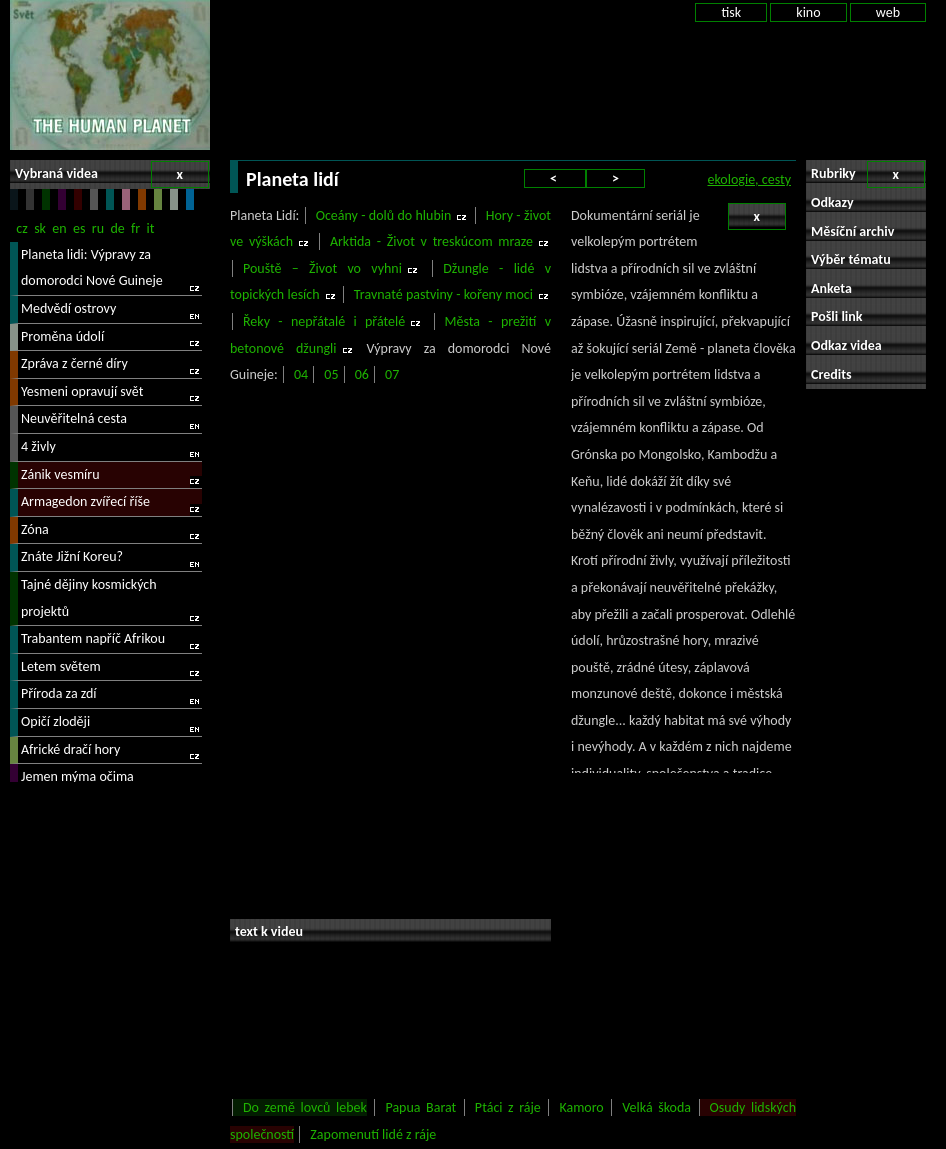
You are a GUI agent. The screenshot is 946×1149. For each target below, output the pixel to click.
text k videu (269, 931)
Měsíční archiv (852, 231)
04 (301, 374)
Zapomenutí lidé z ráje (373, 1134)
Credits (831, 374)
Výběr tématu (851, 259)
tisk (731, 12)
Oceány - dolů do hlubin (384, 215)
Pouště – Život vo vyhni (322, 268)
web (888, 12)
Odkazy (832, 202)
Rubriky (868, 174)
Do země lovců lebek (305, 1107)
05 (331, 374)
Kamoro (581, 1107)
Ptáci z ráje (508, 1107)
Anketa (831, 288)
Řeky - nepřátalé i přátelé (324, 321)
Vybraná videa (112, 174)
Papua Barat (420, 1107)
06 (362, 374)
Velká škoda (656, 1107)
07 (392, 374)
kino (808, 12)
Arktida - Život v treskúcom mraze (431, 241)
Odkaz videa (846, 345)
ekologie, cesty (750, 179)
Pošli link (837, 316)
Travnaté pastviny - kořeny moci (443, 294)
